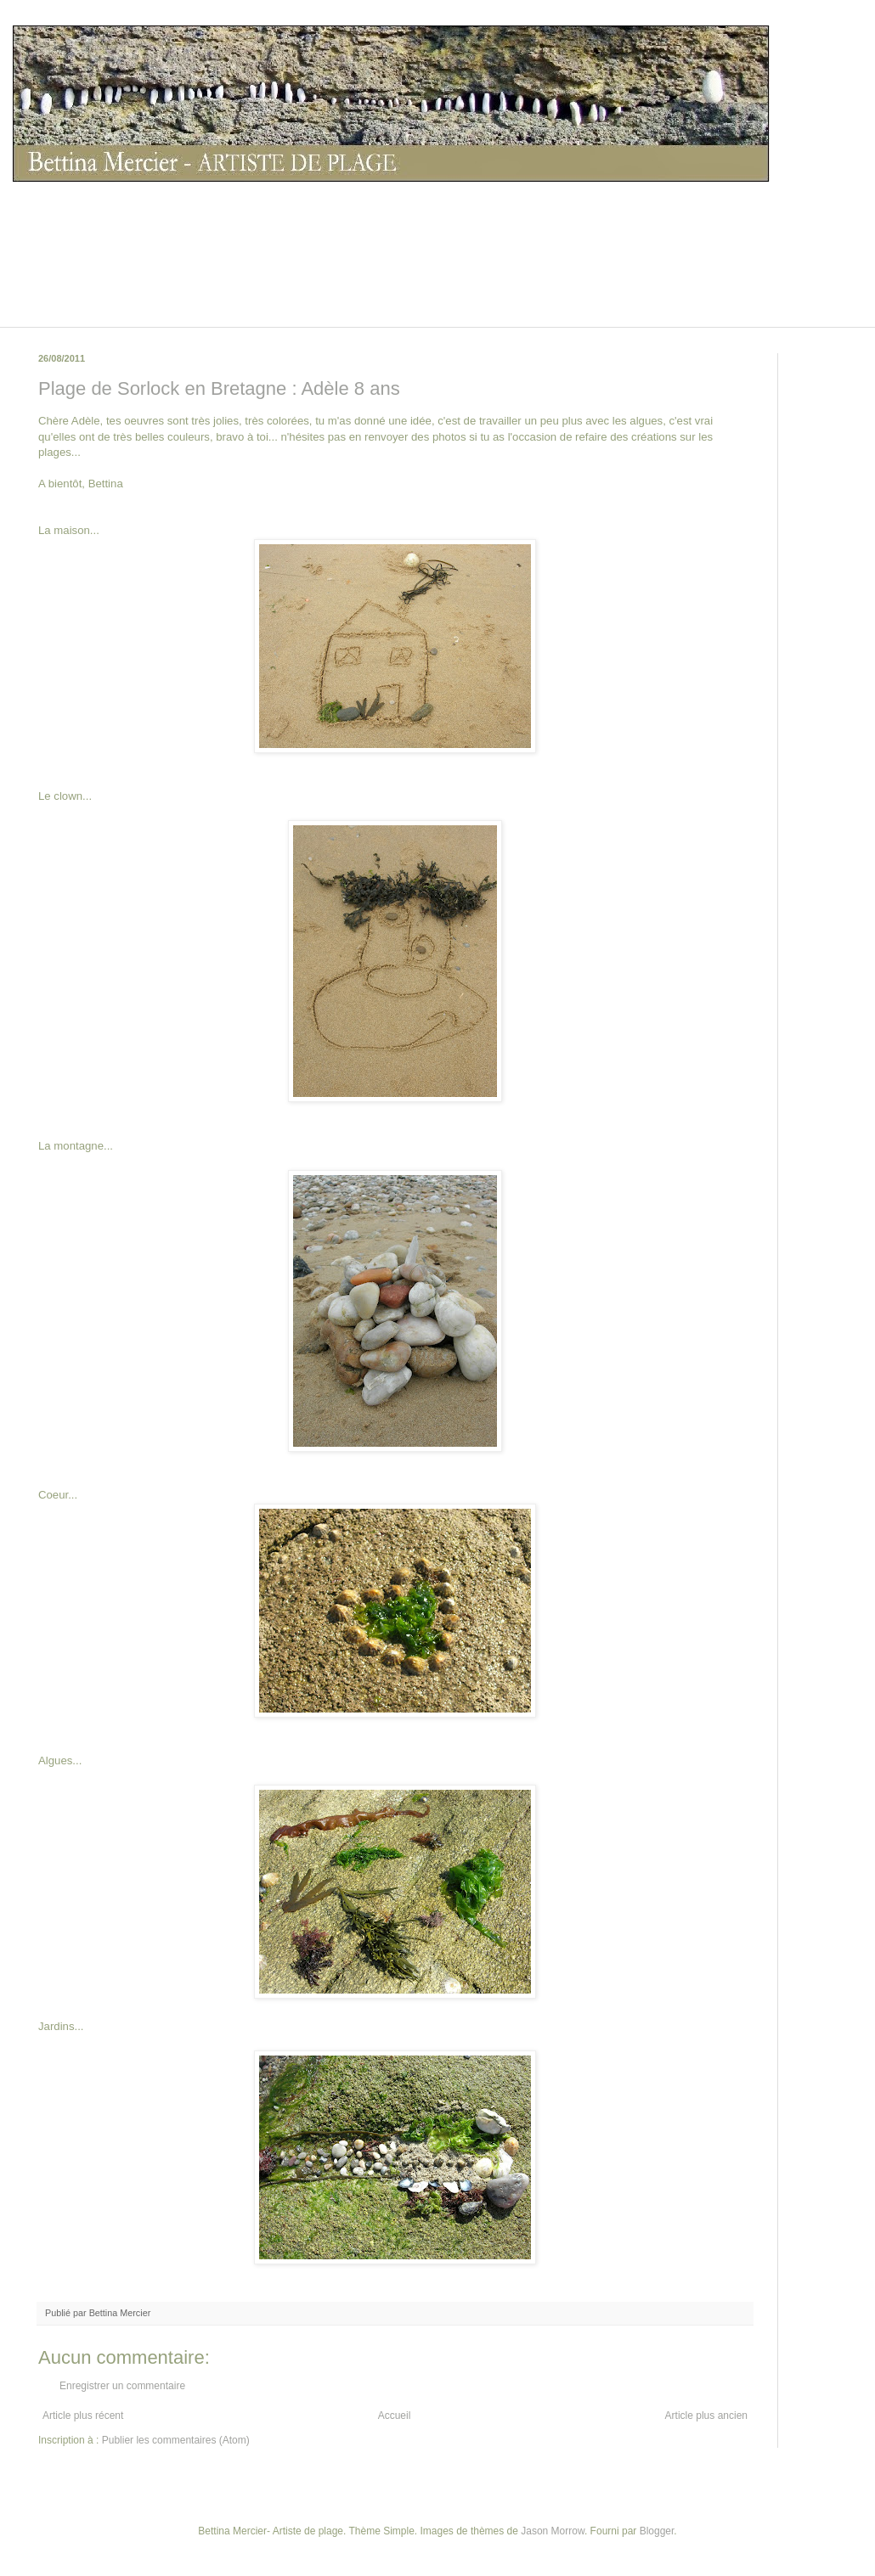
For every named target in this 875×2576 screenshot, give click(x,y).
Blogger (657, 2531)
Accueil (394, 2415)
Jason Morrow (552, 2531)
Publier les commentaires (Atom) (176, 2440)
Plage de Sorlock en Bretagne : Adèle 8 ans (219, 388)
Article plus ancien (706, 2415)
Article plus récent (82, 2415)
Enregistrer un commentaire (122, 2386)
